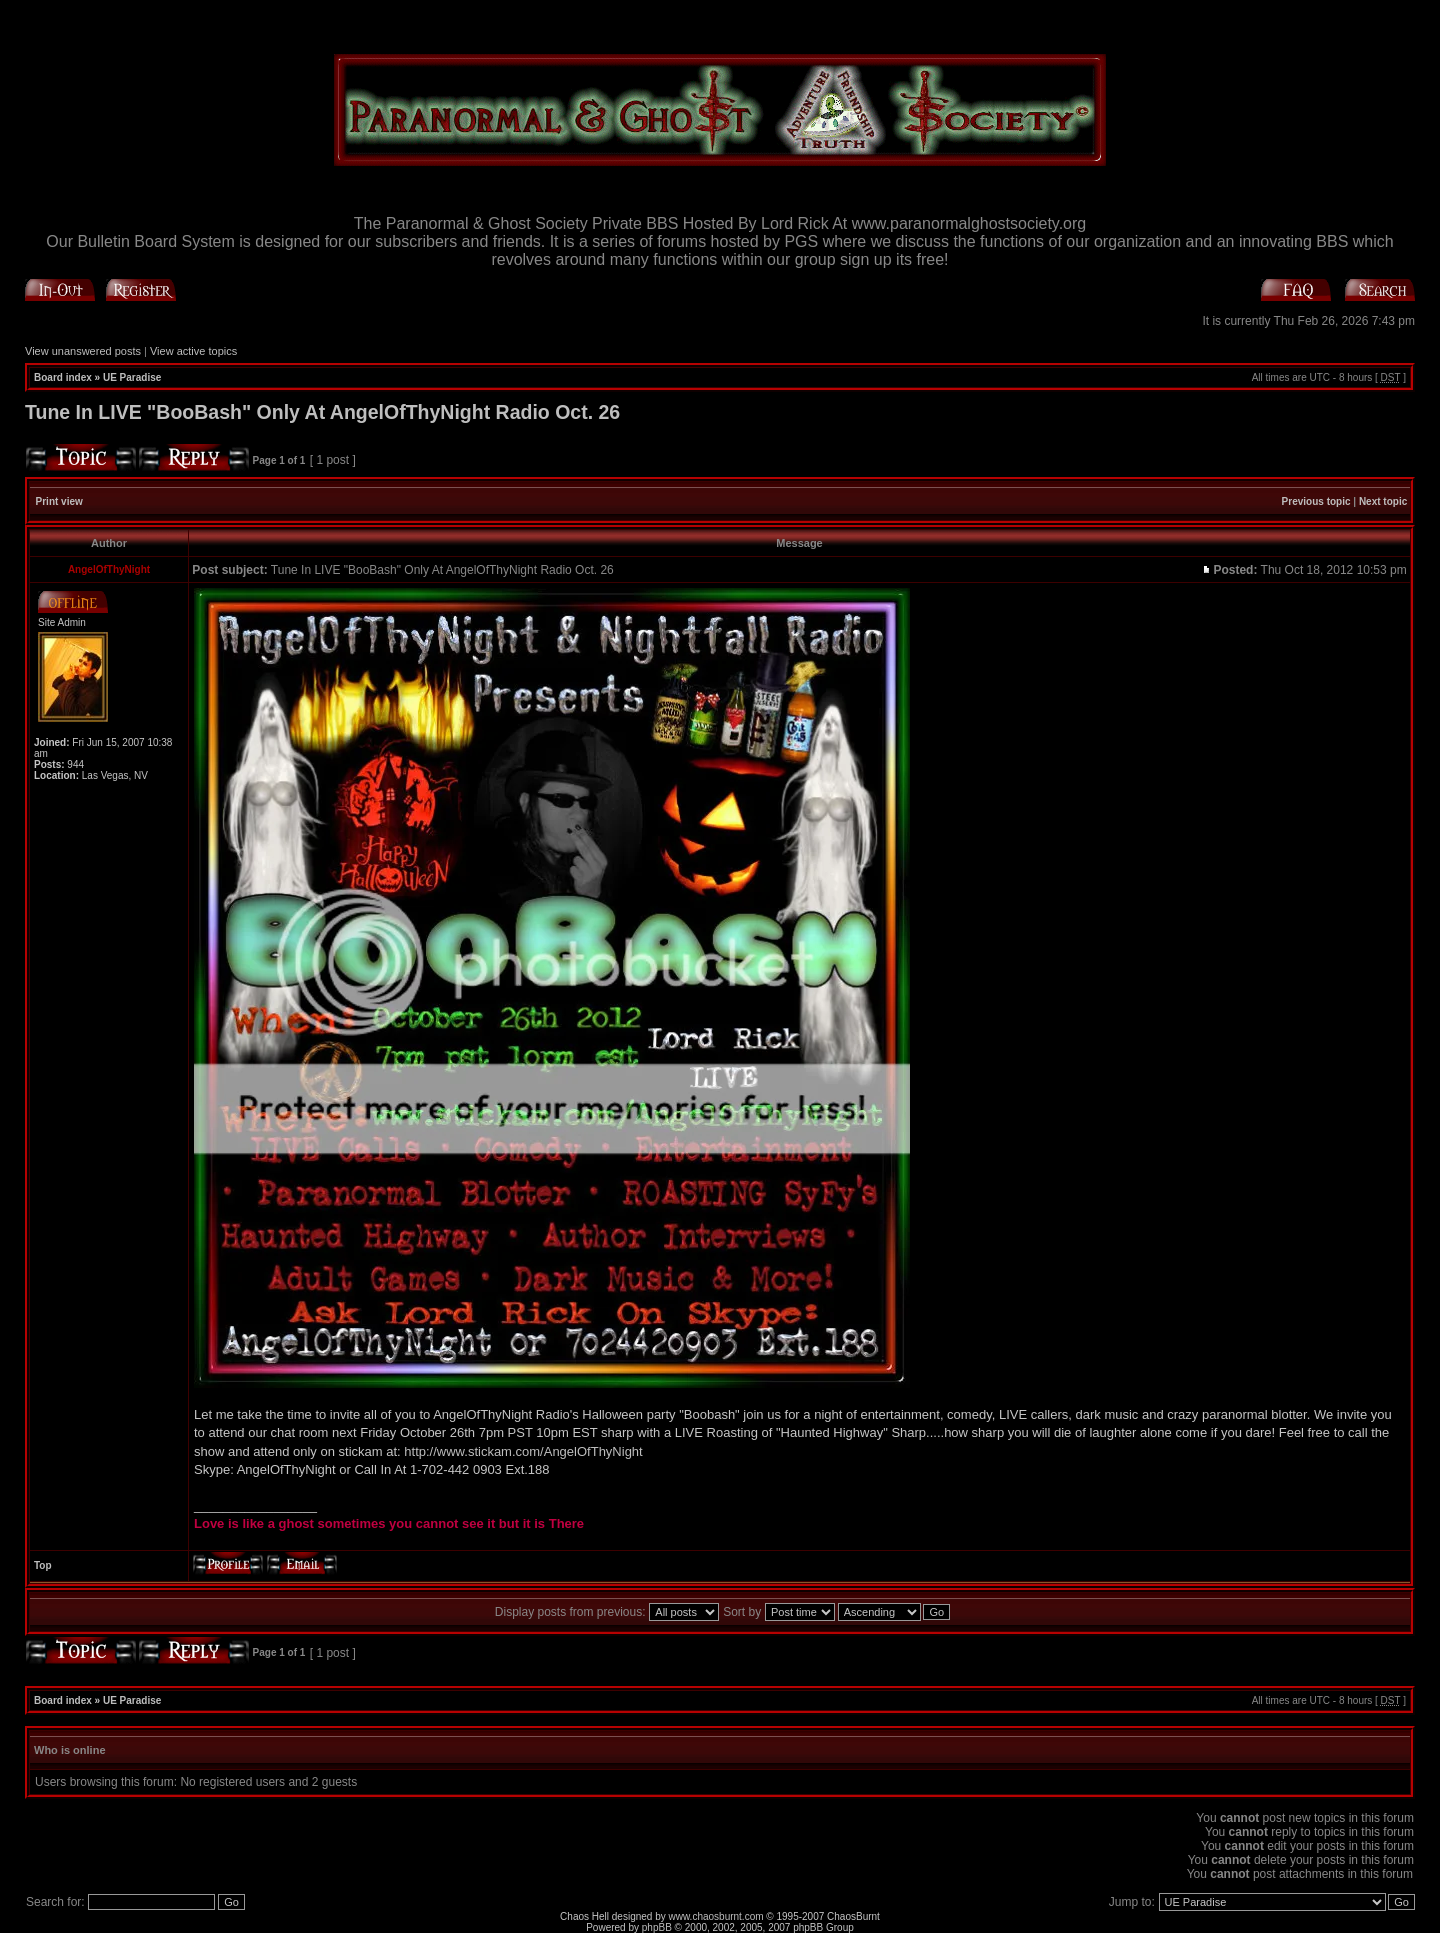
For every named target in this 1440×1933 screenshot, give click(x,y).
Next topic (1383, 501)
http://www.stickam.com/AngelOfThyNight (523, 1451)
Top (43, 1565)
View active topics (193, 351)
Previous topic (1316, 501)
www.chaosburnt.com (716, 1916)
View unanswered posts (83, 351)
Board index (63, 377)
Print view (59, 501)
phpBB (657, 1927)
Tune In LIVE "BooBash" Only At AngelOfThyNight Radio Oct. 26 (322, 412)
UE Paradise (132, 377)
